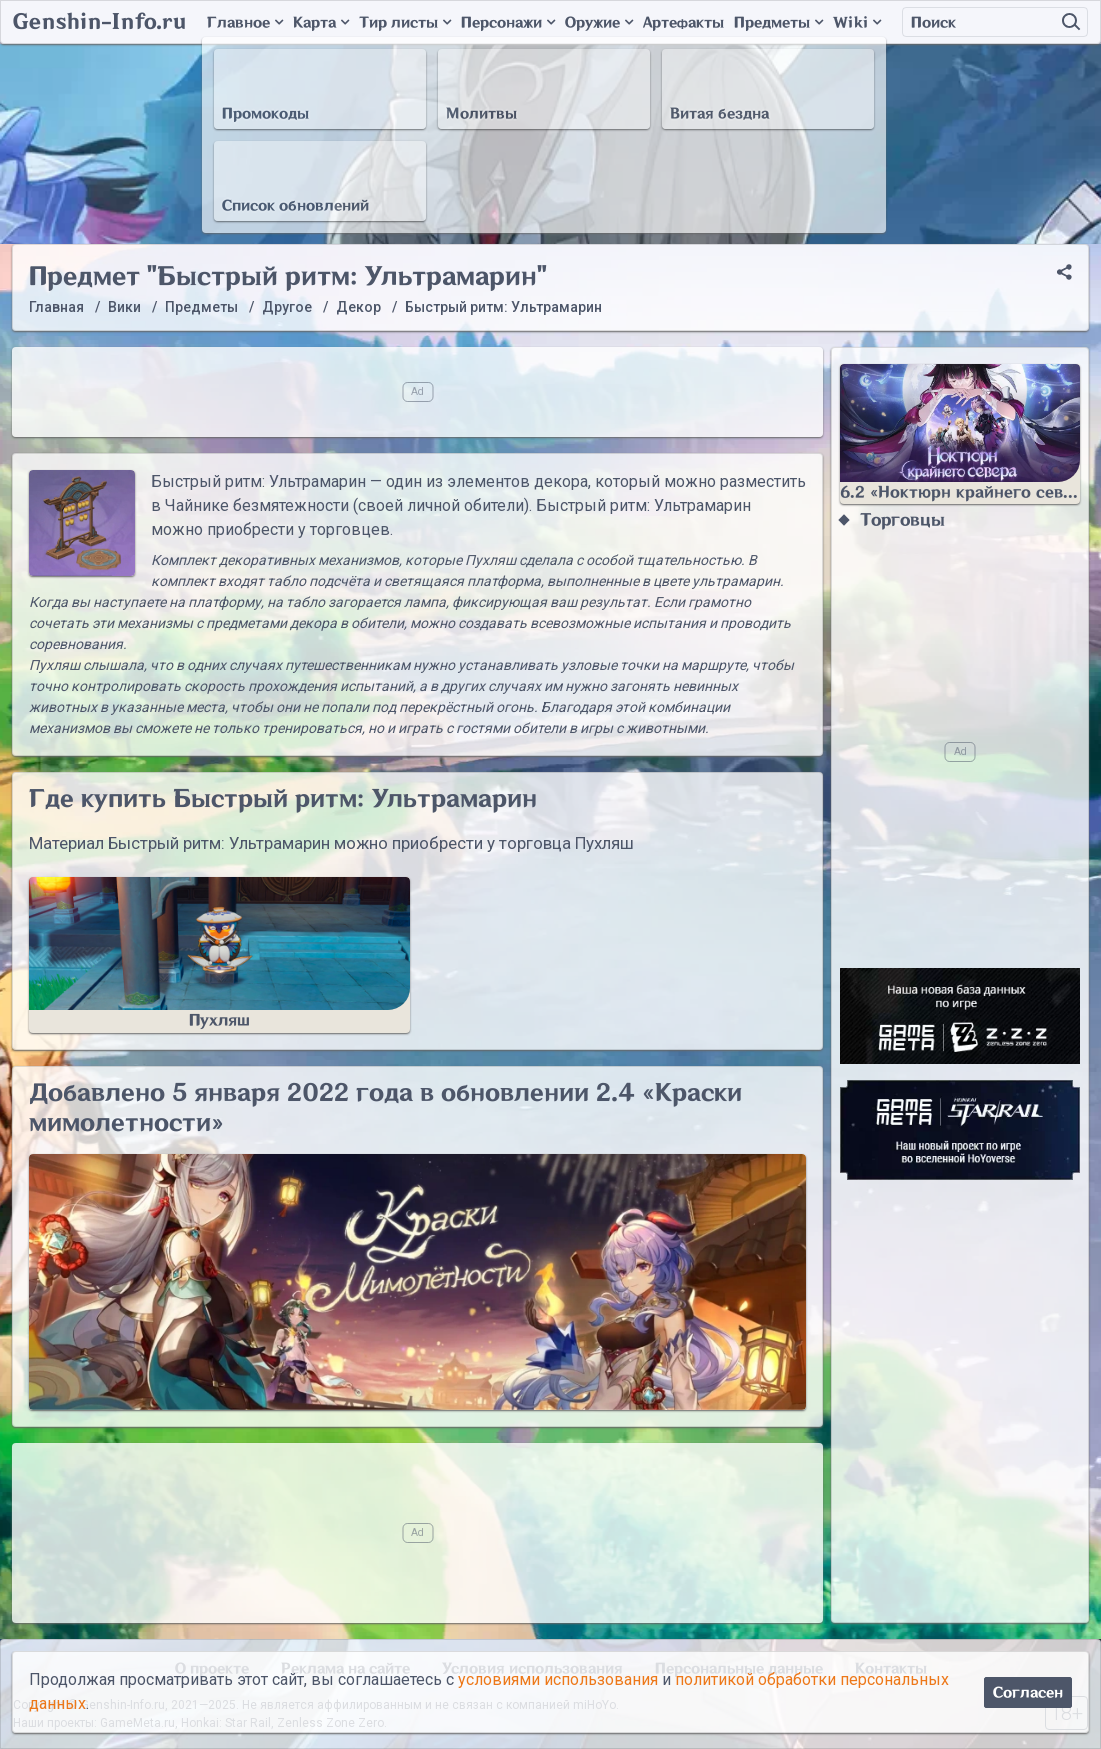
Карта (321, 22)
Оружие (599, 22)
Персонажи (508, 22)
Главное (245, 22)
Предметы (778, 22)
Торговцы (902, 520)
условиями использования (558, 1679)
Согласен (1028, 1692)
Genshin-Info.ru (99, 22)
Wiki (857, 22)
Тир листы (405, 22)
